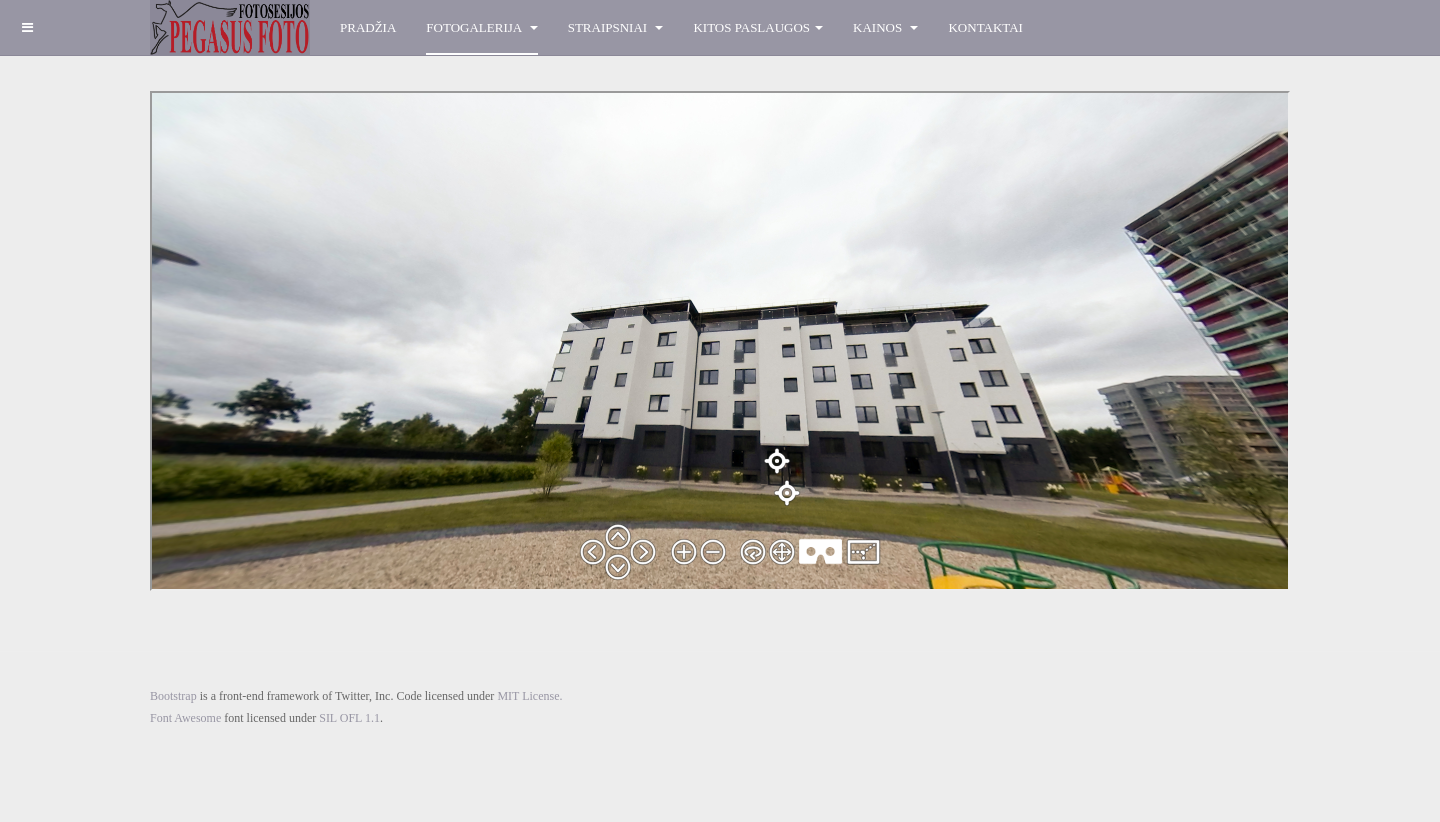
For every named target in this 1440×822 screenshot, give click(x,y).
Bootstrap (173, 696)
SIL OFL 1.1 (349, 718)
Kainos (885, 27)
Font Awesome (185, 718)
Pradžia (368, 27)
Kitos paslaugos (758, 27)
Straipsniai (616, 27)
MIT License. (529, 696)
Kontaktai (985, 27)
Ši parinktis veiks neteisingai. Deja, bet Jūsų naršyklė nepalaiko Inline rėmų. (720, 341)
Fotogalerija (481, 27)
